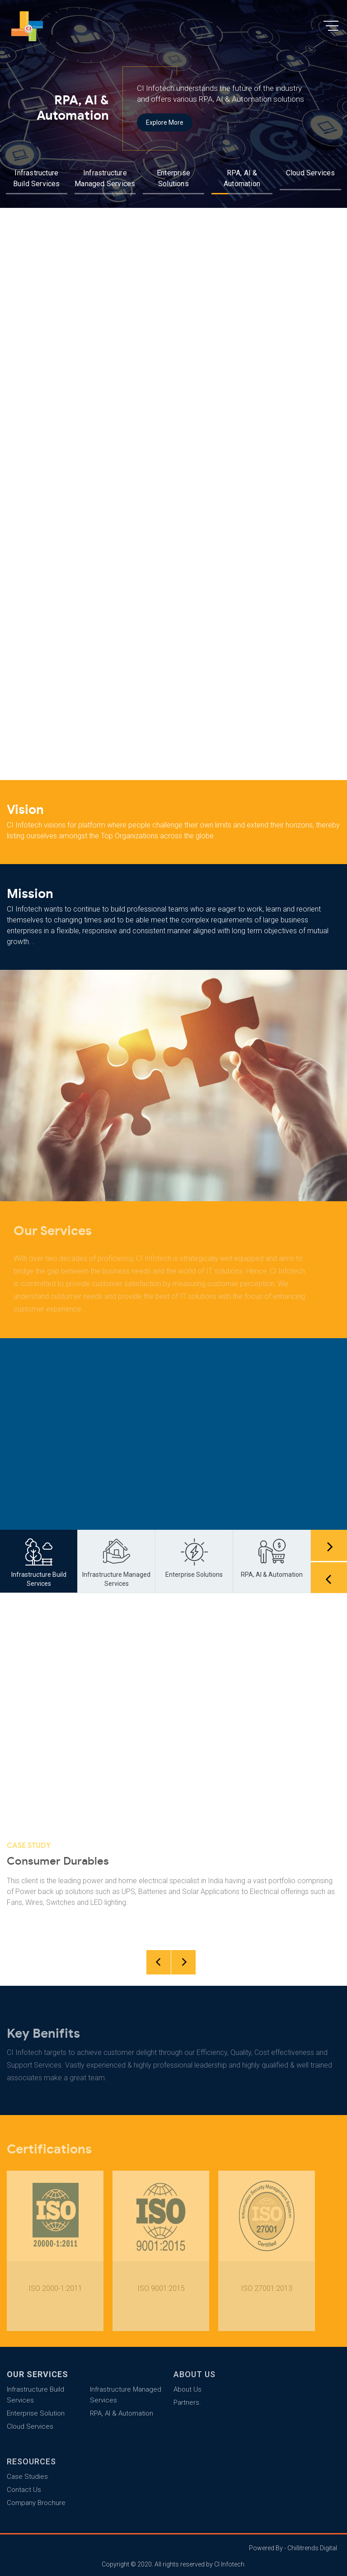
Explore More (164, 125)
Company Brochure (36, 2503)
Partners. (187, 2402)
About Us (188, 2389)
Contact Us (24, 2490)
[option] (173, 104)
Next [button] (329, 1545)
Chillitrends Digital (312, 2548)
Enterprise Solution (36, 2413)
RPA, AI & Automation (121, 2413)
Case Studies (27, 2477)
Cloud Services (310, 173)
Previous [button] (329, 1577)
